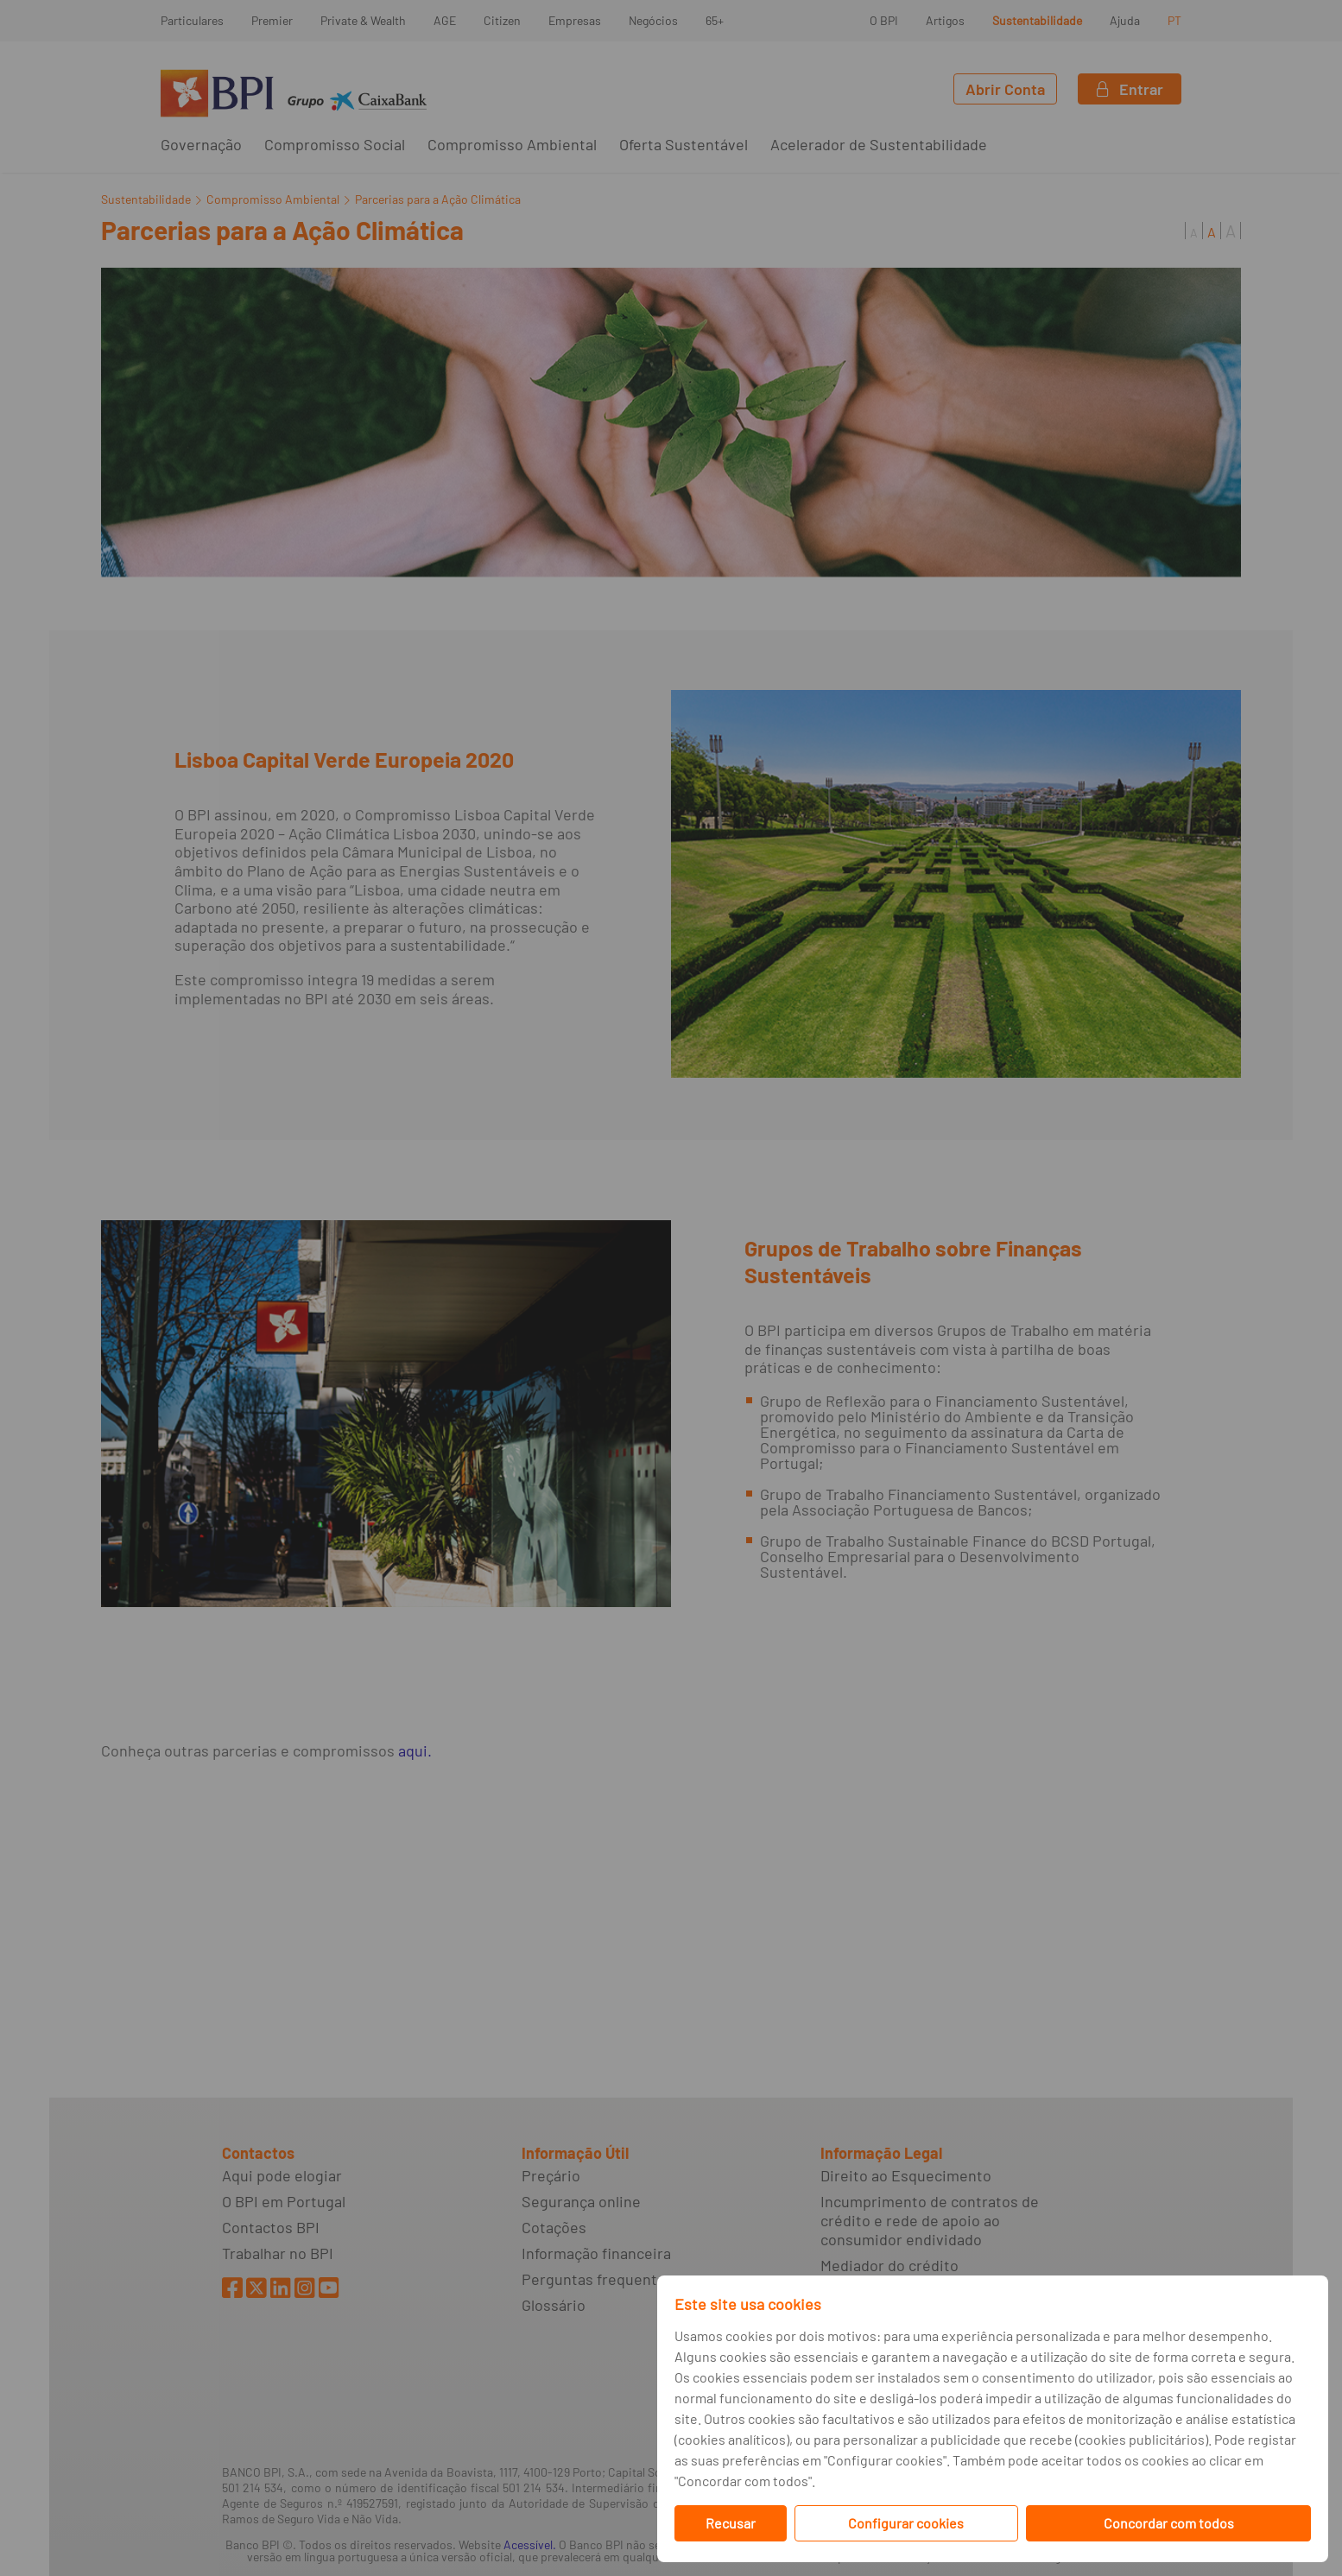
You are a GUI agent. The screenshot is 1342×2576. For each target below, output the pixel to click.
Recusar (731, 2523)
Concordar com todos (1169, 2523)
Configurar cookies (906, 2523)
